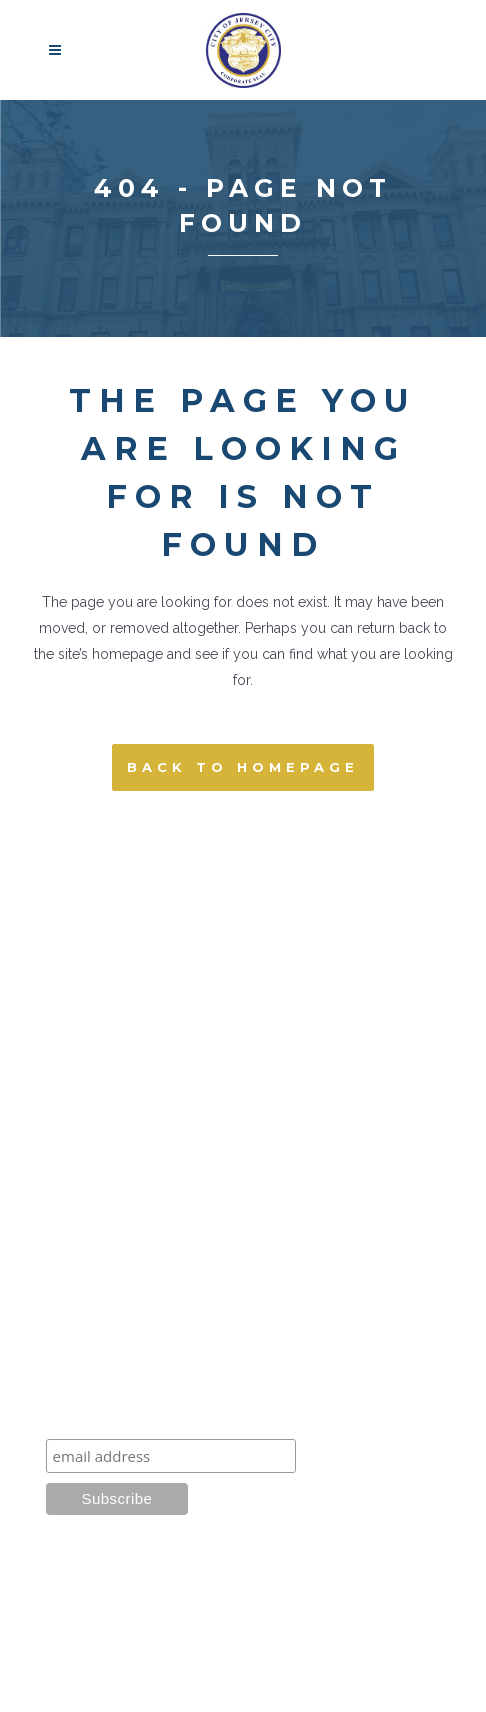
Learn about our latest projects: (178, 1415)
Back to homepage (243, 767)
